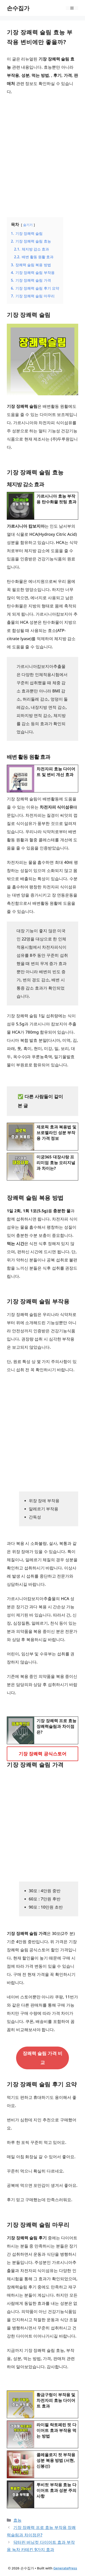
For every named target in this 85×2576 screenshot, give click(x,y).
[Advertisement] (42, 151)
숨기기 (28, 225)
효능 (17, 2520)
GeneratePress (65, 2568)
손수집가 (18, 8)
